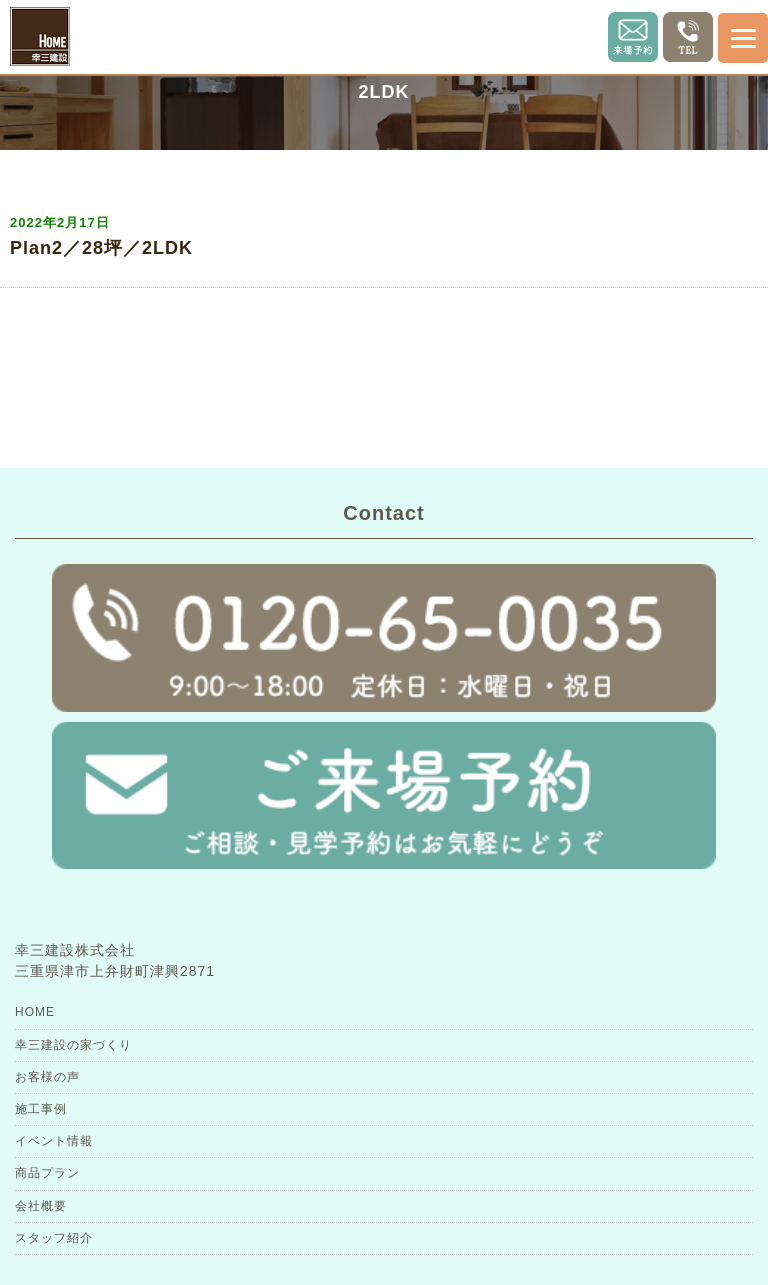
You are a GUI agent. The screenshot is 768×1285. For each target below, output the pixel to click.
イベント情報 (54, 1141)
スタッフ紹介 (54, 1238)
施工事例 (41, 1109)
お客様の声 (47, 1077)
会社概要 (41, 1206)
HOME (35, 1012)
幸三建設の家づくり (73, 1045)
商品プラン (47, 1173)
